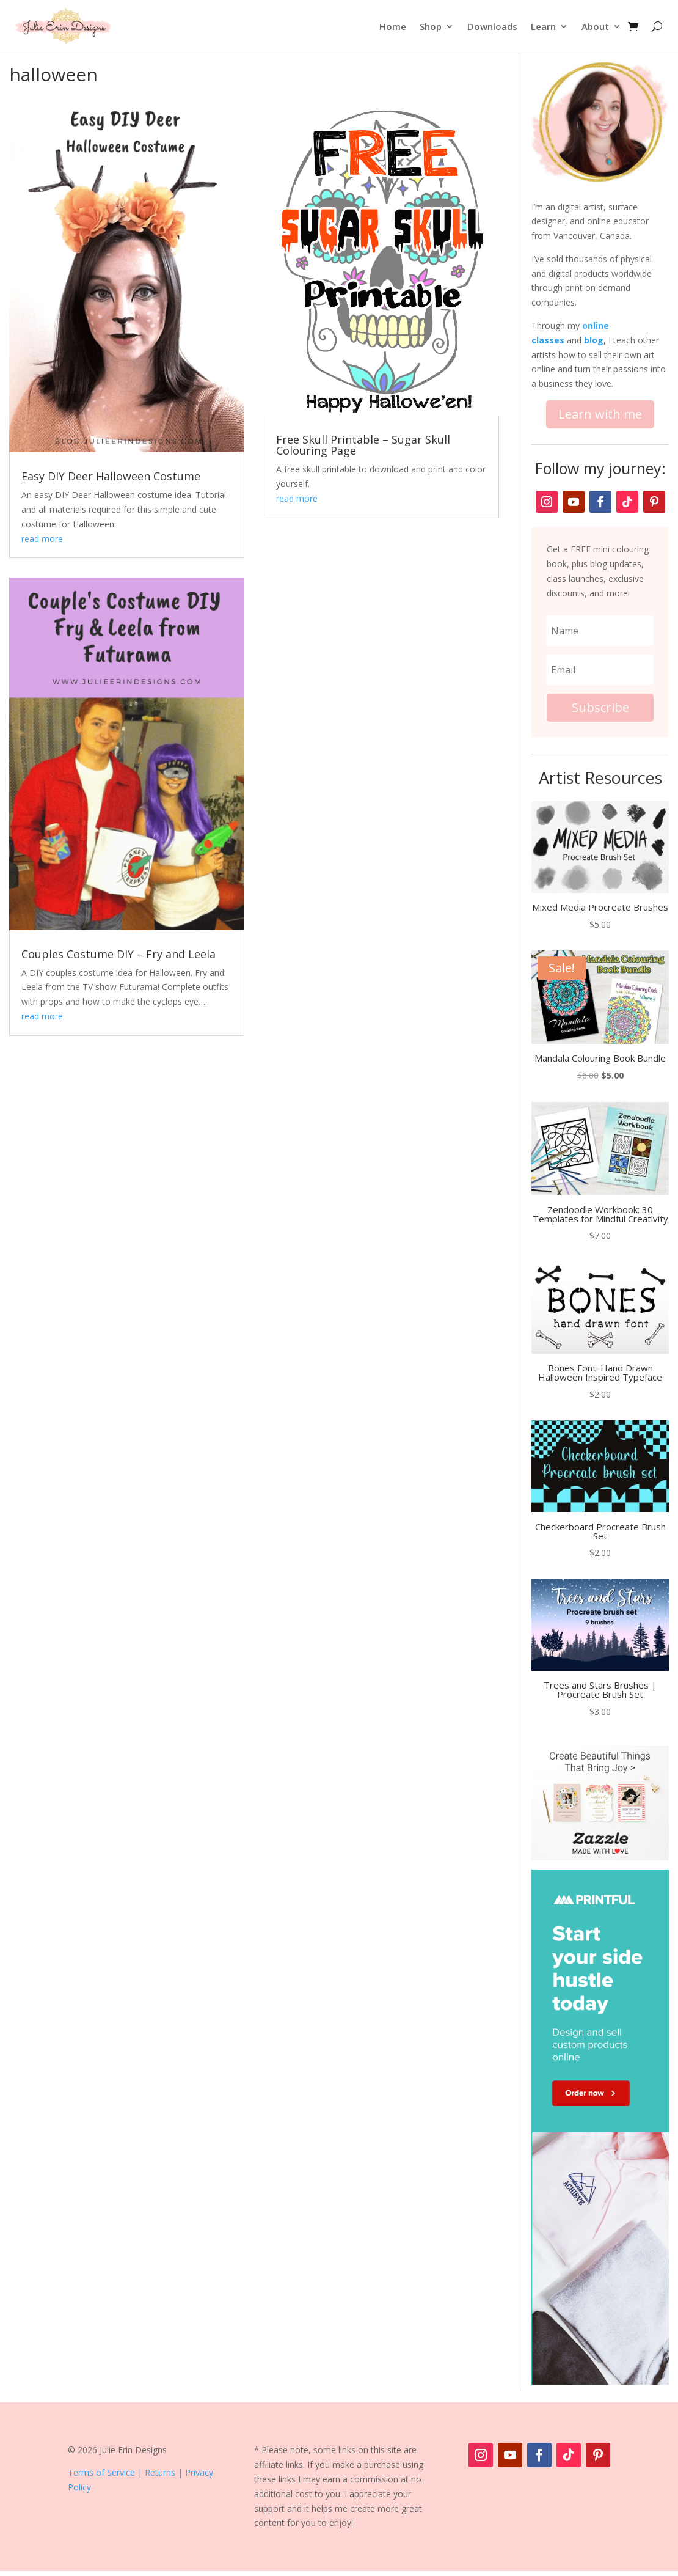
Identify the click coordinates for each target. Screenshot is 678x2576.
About (595, 26)
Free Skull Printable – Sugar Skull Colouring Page (363, 445)
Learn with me (600, 414)
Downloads (492, 26)
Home (392, 26)
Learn (543, 26)
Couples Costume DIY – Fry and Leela (118, 954)
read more (42, 539)
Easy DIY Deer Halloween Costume (110, 476)
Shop (431, 26)
